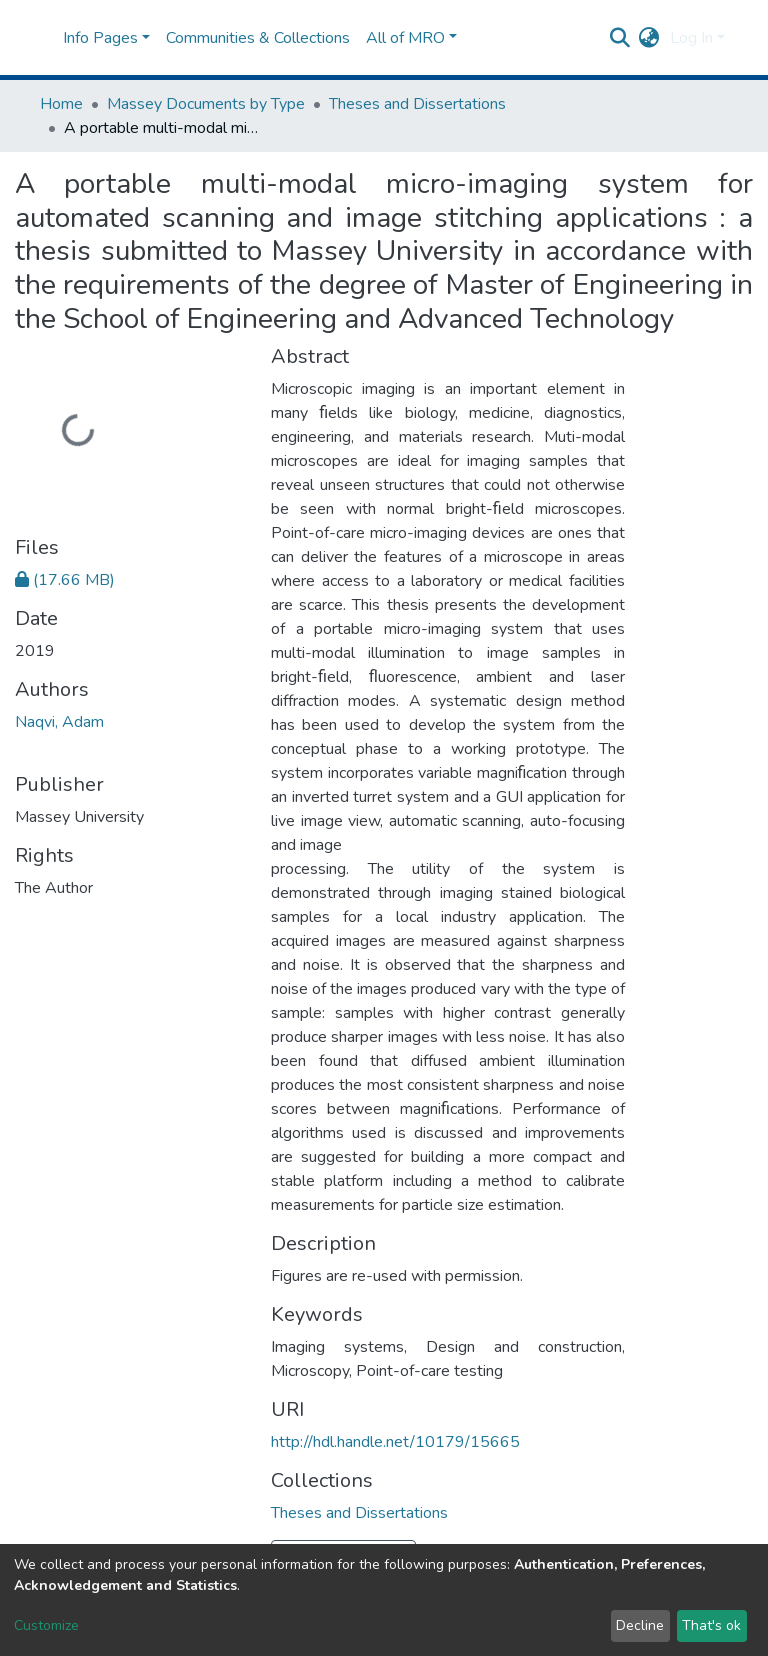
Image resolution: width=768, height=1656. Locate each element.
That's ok (711, 1625)
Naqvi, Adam (59, 722)
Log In (691, 38)
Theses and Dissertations (417, 104)
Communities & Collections (258, 38)
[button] (649, 38)
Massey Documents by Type (206, 104)
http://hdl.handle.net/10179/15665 (395, 1442)
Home (61, 104)
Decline (640, 1625)
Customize (46, 1625)
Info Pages (100, 38)
